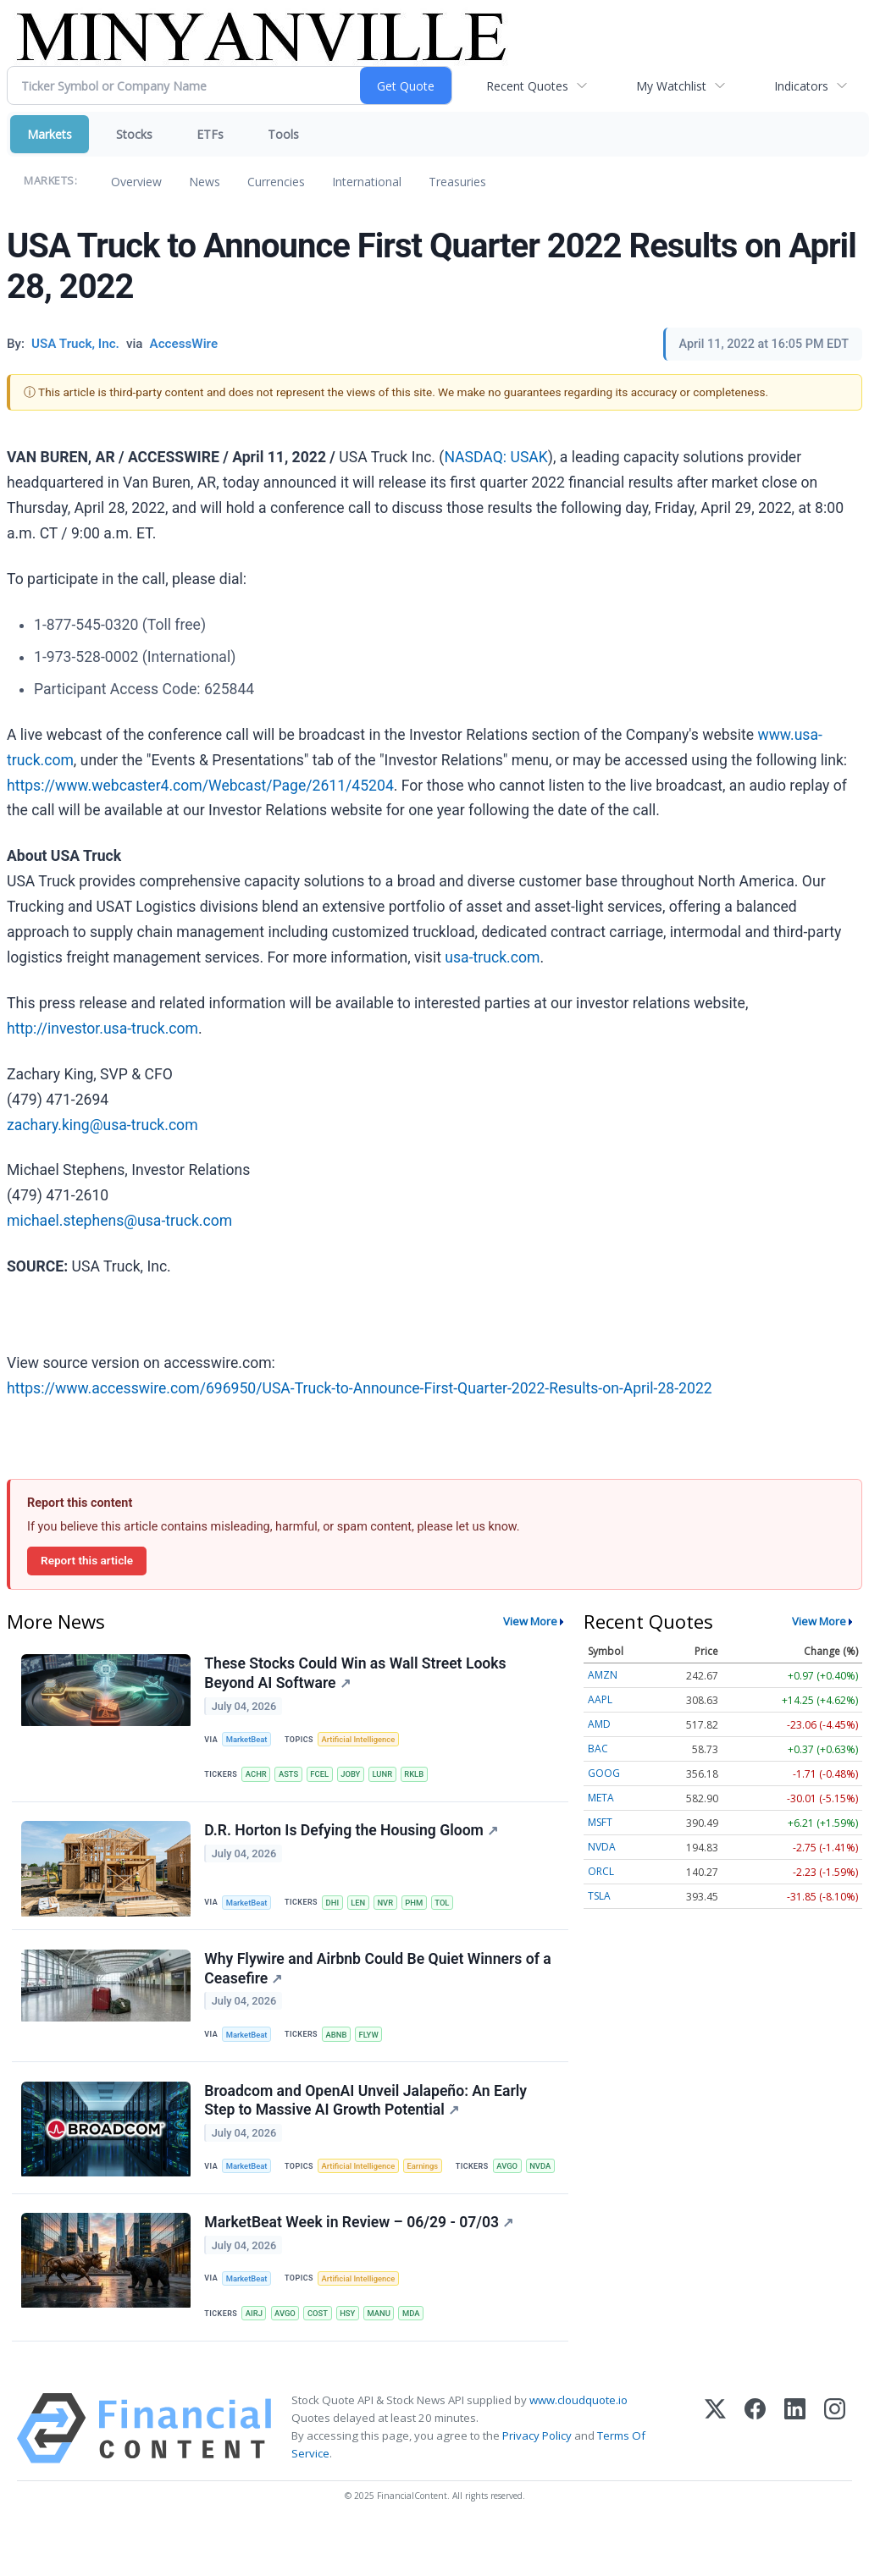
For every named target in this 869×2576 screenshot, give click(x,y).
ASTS (290, 1775)
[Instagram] (834, 2475)
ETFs (210, 134)
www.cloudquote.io (578, 2446)
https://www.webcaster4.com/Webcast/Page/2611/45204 (200, 785)
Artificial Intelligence (361, 1740)
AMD (599, 1724)
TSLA (599, 1896)
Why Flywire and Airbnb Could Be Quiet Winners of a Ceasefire (378, 1973)
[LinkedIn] (795, 2475)
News (204, 182)
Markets (49, 134)
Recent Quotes (527, 86)
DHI (334, 1906)
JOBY (355, 1775)
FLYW (372, 2039)
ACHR (257, 1775)
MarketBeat (248, 1740)
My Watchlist (671, 86)
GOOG (604, 1773)
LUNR (387, 1775)
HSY (350, 2359)
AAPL (600, 1699)
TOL (448, 1906)
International (366, 182)
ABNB (338, 2039)
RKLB (419, 1775)
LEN (361, 1906)
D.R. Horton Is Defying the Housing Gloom (352, 1833)
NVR (389, 1906)
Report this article (87, 1560)
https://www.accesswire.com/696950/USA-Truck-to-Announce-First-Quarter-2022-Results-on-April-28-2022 (359, 1388)
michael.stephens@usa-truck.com (119, 1220)
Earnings (427, 2173)
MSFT (600, 1822)
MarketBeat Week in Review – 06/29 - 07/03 (359, 2267)
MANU (384, 2359)
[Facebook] (755, 2475)
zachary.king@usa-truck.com (102, 1125)
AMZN (602, 1675)
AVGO (257, 2209)
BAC (598, 1748)
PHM (419, 1906)
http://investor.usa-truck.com (102, 1028)
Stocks (134, 134)
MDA (416, 2359)
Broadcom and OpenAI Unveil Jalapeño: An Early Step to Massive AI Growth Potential (366, 2107)
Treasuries (457, 182)
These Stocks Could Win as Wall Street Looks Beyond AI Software (355, 1674)
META (601, 1797)
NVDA (291, 2209)
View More (530, 1621)
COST (320, 2359)
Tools (283, 134)
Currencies (276, 182)
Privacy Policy (537, 2483)
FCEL (322, 1775)
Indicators (801, 86)
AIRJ (254, 2359)
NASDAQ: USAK (495, 457)
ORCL (601, 1871)
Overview (136, 182)
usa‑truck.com (492, 957)
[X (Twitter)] (715, 2475)
